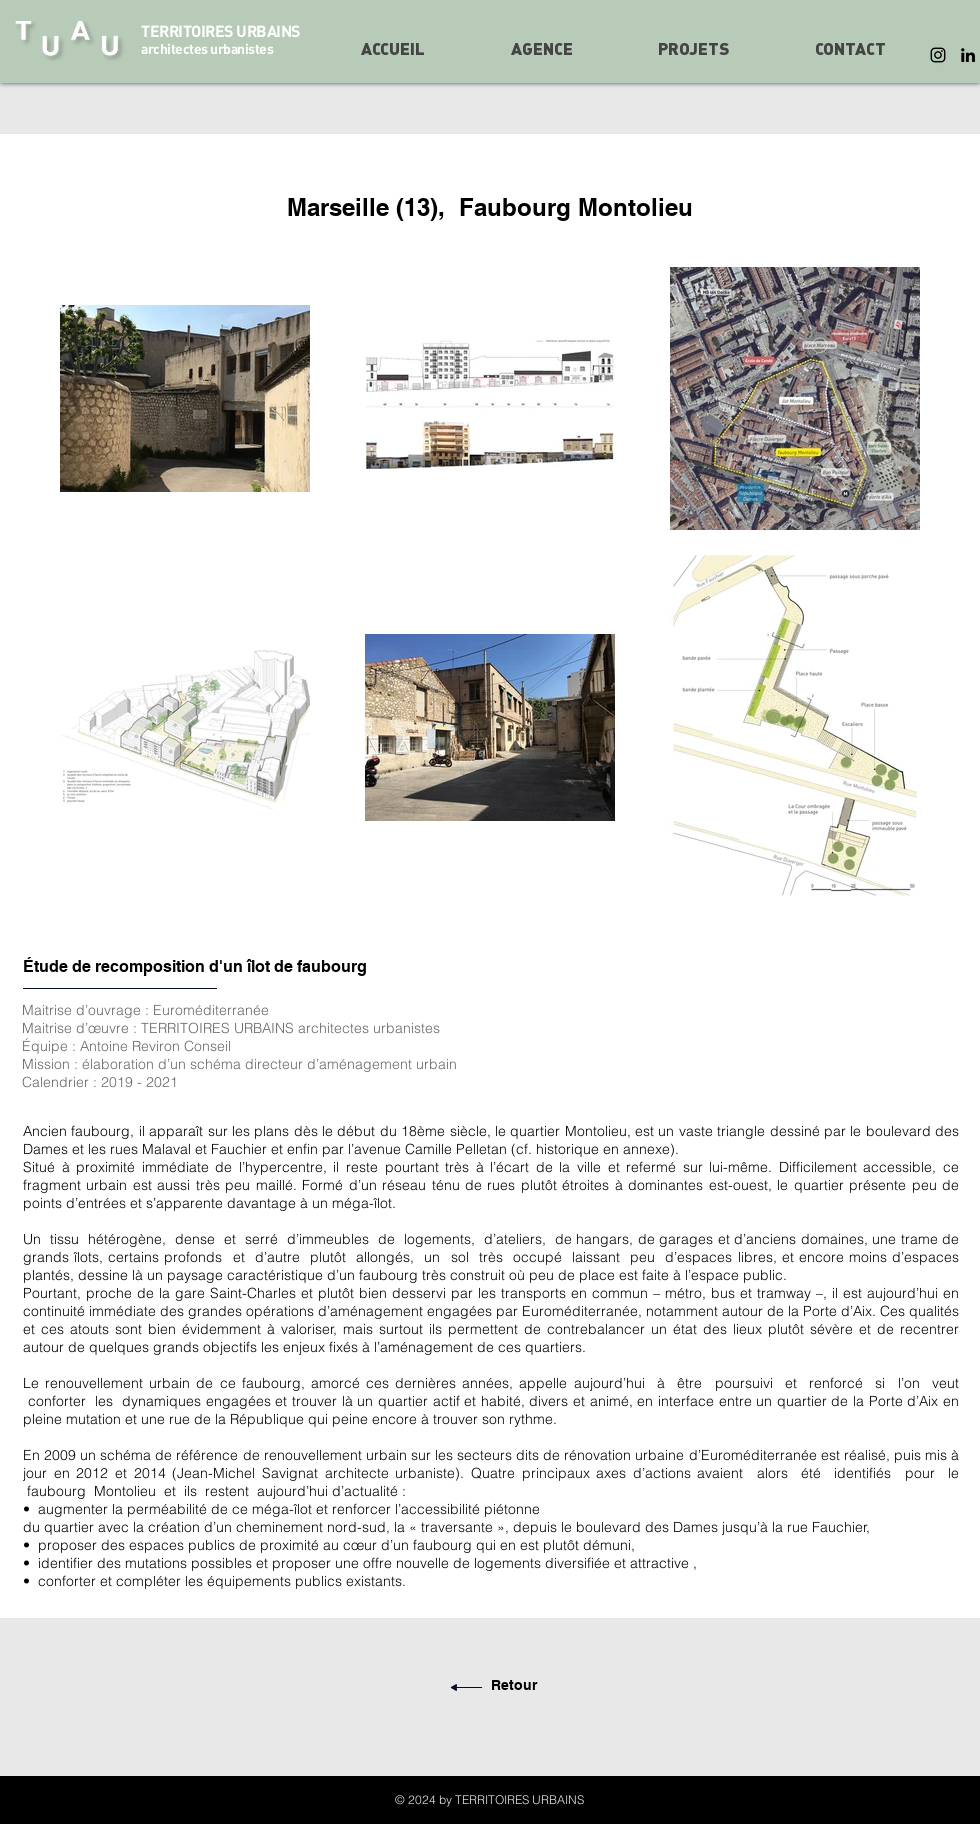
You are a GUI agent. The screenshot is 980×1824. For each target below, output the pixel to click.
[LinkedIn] (968, 55)
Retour (514, 1685)
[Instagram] (938, 55)
